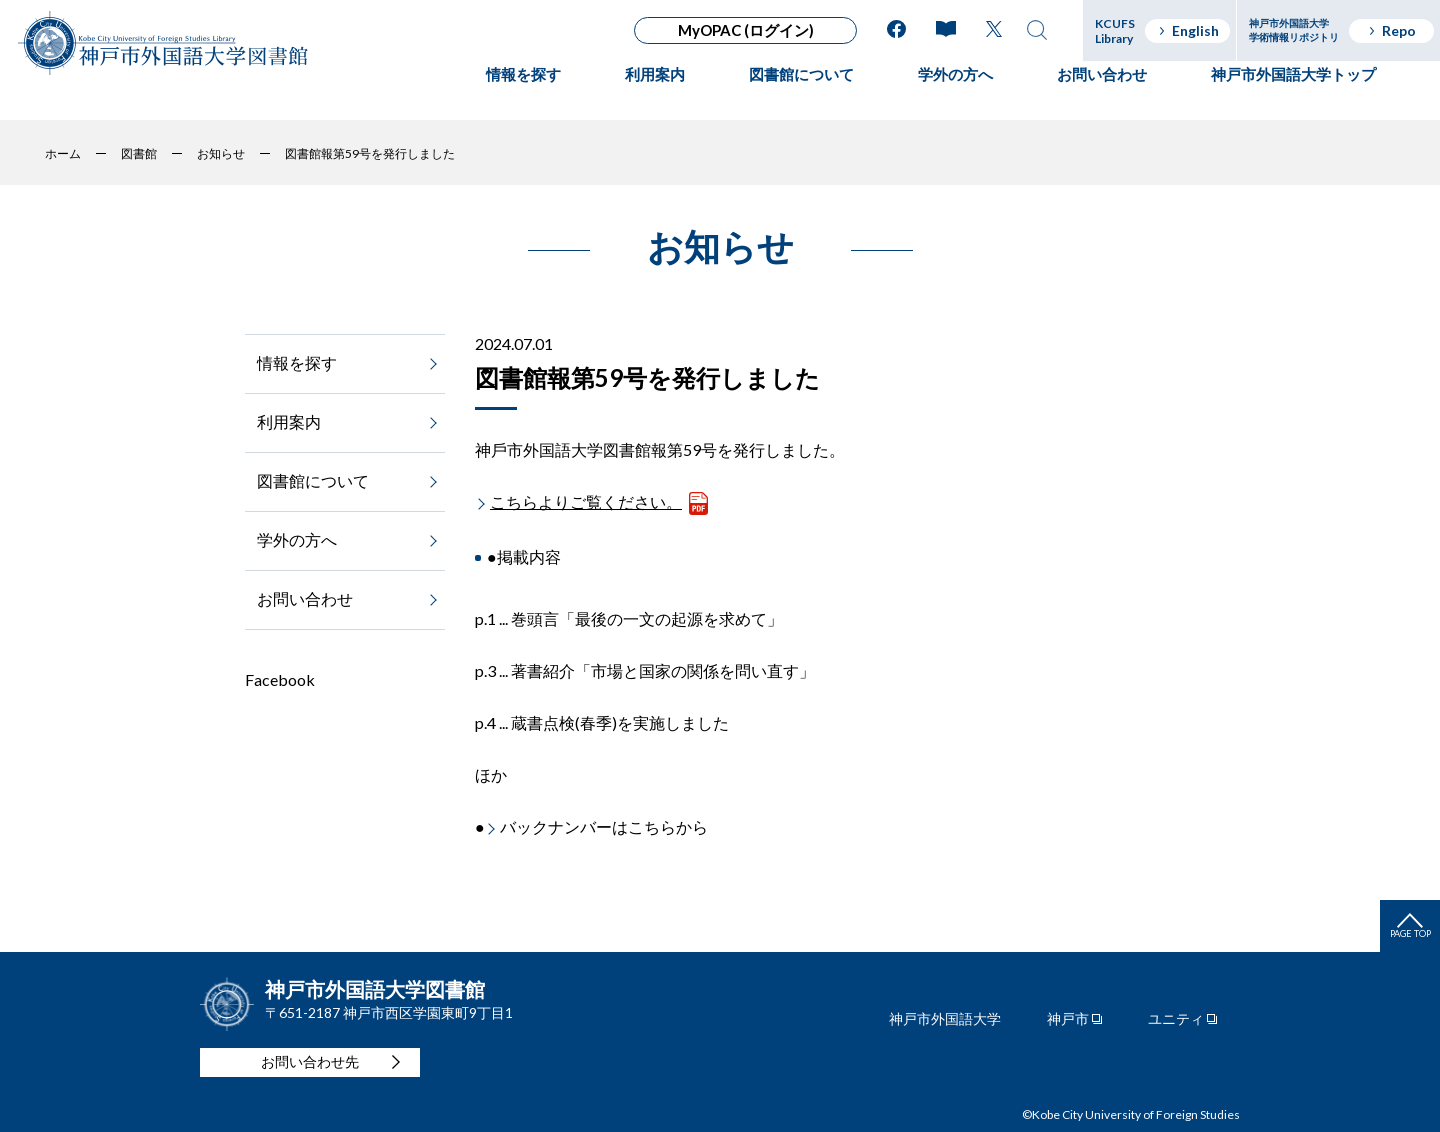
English (1188, 30)
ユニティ (1176, 1019)
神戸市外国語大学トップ (1293, 95)
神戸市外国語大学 (945, 1019)
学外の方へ (955, 95)
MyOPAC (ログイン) (746, 30)
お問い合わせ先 (310, 1061)
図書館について (801, 95)
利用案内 (655, 95)
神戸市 (1068, 1019)
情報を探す (523, 95)
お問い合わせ (1102, 95)
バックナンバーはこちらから (604, 826)
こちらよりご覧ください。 (586, 501)
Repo (1391, 30)
